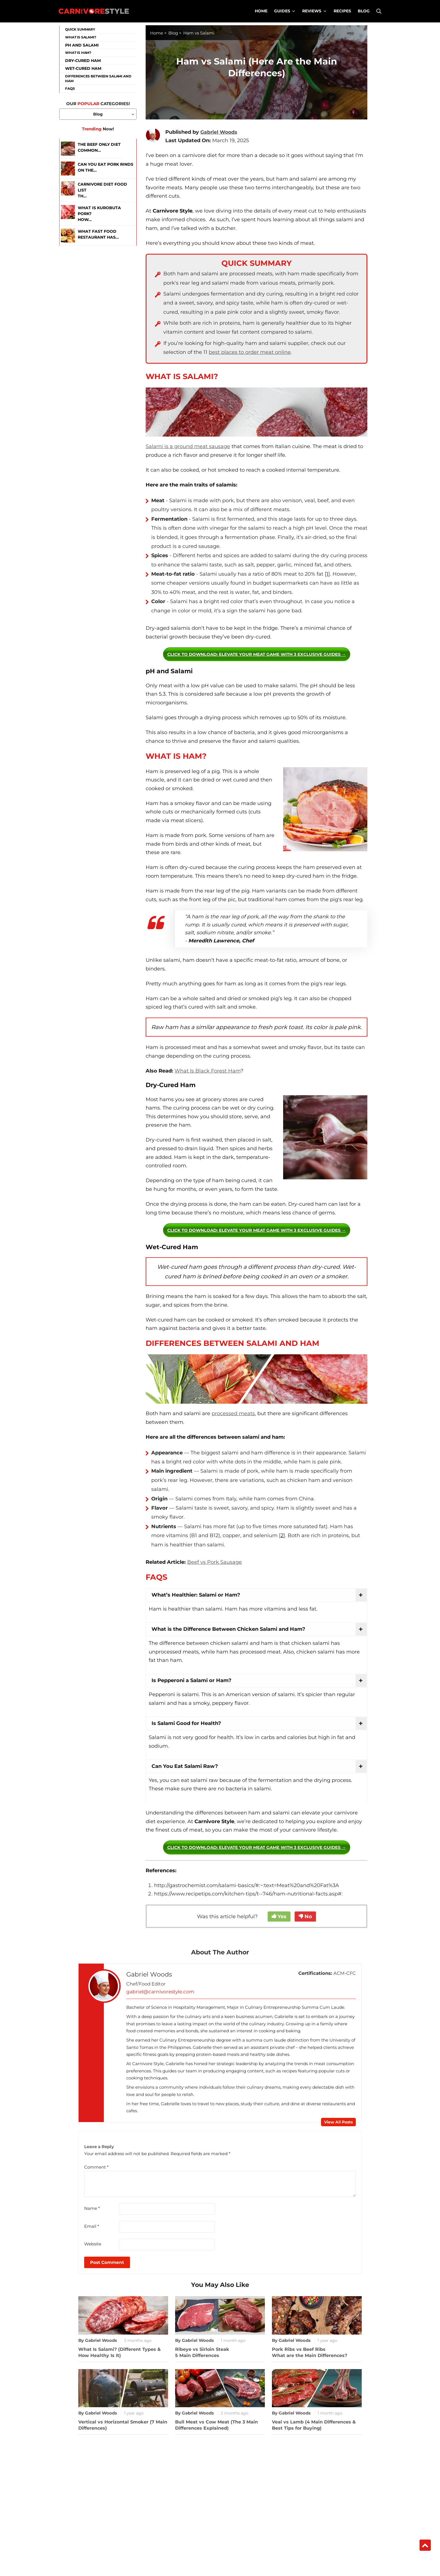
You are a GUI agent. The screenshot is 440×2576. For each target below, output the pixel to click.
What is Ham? (78, 52)
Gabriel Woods (150, 1974)
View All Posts (338, 2122)
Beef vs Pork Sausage (214, 1562)
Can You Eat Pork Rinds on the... (105, 167)
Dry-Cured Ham (83, 60)
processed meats (233, 1413)
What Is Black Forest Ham (207, 1071)
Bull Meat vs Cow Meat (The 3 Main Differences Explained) (216, 2424)
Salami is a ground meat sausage (188, 446)
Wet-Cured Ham (83, 68)
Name (92, 2207)
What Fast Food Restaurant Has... (98, 234)
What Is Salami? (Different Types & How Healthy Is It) (119, 2351)
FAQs (70, 88)
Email (91, 2225)
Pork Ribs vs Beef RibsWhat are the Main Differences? (309, 2351)
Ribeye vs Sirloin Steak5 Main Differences (202, 2351)
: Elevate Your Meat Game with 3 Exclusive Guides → (256, 654)
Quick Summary (80, 29)
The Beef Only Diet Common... (99, 147)
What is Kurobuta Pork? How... (99, 213)
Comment (96, 2167)
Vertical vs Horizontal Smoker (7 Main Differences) (122, 2424)
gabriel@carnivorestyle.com (158, 1992)
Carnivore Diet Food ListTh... (102, 190)
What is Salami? (80, 37)
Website (92, 2243)
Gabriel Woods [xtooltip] (219, 132)
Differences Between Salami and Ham (98, 78)
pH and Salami (82, 45)
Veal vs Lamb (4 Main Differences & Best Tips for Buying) (314, 2424)
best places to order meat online (250, 352)
